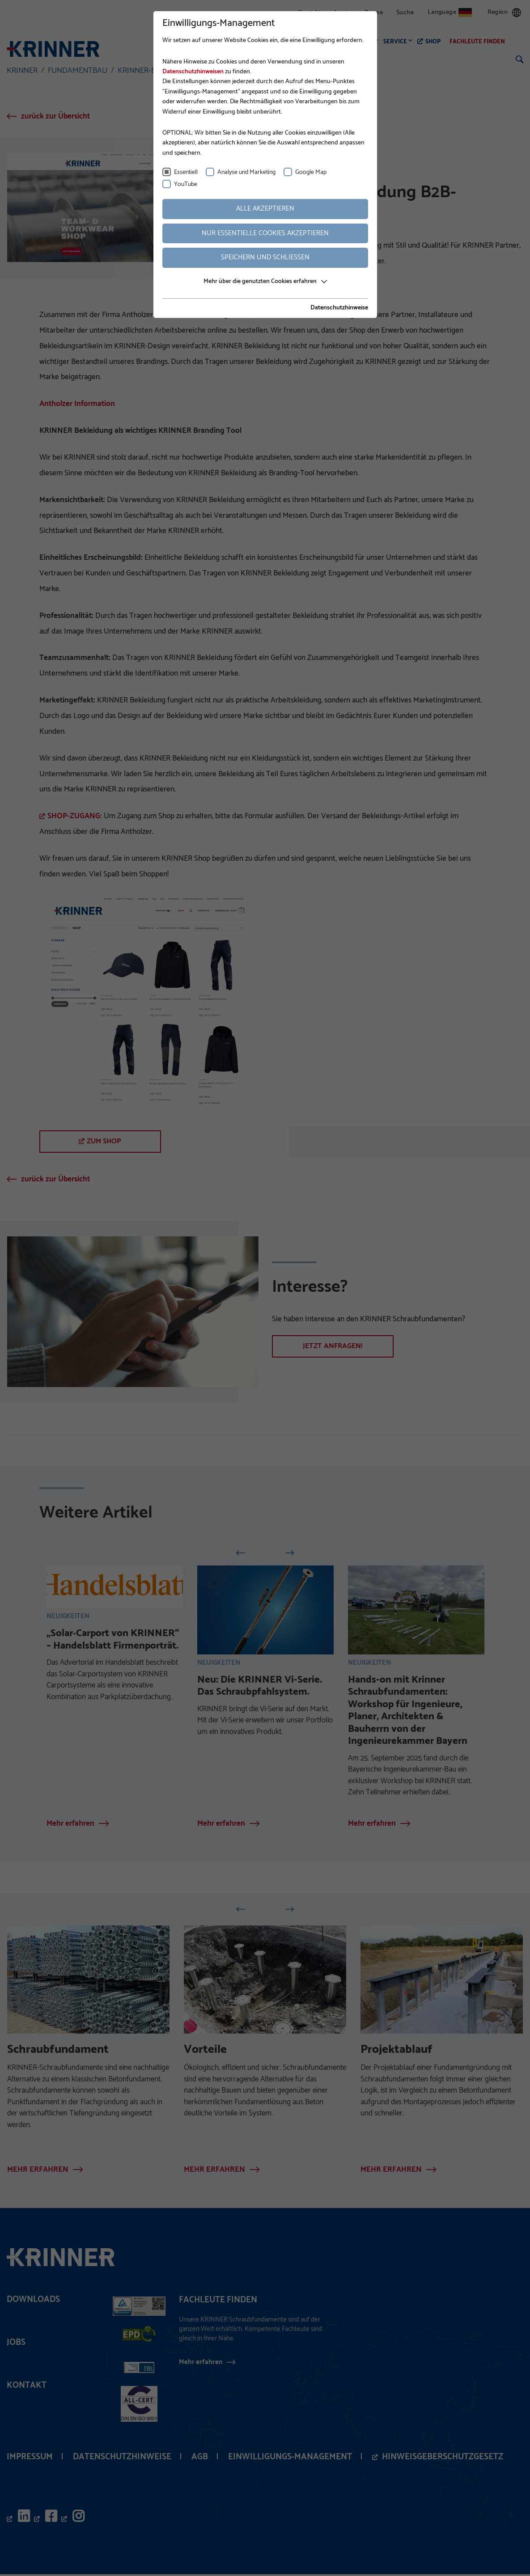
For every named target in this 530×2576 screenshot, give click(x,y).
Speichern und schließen (265, 257)
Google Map (310, 172)
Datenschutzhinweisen (193, 72)
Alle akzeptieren (265, 208)
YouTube (185, 184)
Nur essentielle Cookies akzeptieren (265, 233)
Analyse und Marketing (246, 172)
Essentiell (186, 172)
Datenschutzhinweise (339, 308)
